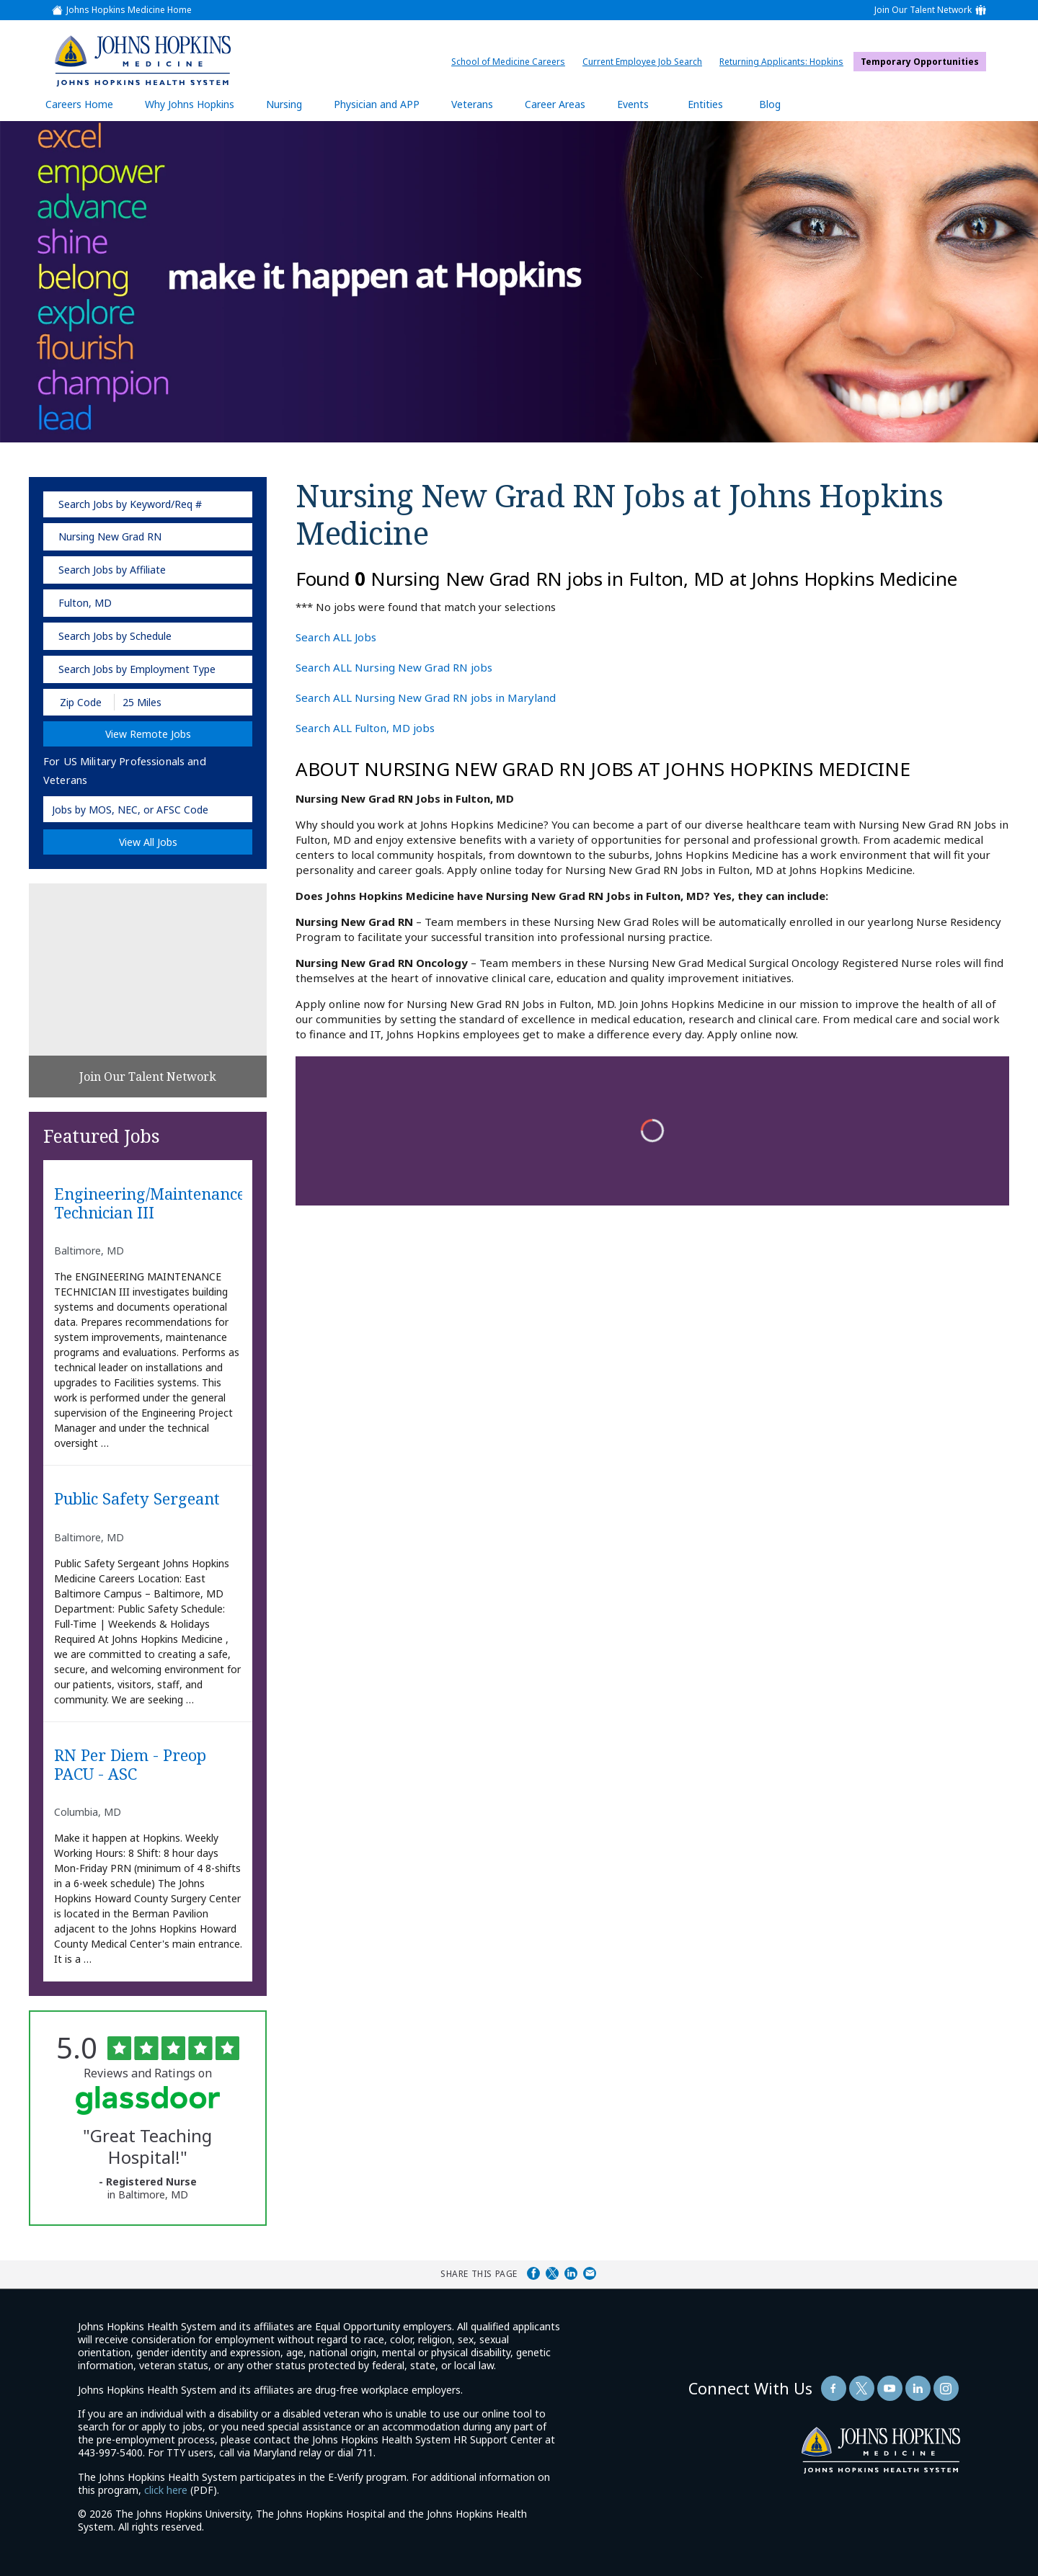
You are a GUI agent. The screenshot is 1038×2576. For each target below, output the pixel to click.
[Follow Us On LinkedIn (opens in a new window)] (918, 2388)
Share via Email (589, 2273)
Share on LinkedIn (570, 2273)
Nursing (291, 109)
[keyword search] (148, 504)
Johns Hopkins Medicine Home (129, 10)
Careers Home (79, 104)
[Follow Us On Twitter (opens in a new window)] (862, 2388)
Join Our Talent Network (923, 10)
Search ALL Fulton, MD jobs (365, 728)
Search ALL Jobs (336, 637)
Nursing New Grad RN (109, 536)
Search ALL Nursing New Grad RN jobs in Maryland (426, 697)
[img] (142, 60)
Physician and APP (384, 109)
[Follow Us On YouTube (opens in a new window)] (890, 2388)
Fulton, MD (85, 603)
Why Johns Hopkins (189, 104)
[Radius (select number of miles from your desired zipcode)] (164, 702)
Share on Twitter (552, 2273)
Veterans (472, 104)
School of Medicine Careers (511, 61)
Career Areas (555, 104)
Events (633, 104)
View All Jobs (148, 842)
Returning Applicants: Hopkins (785, 61)
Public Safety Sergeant (137, 1499)
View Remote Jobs (148, 734)
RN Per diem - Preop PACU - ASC (130, 1765)
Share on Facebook (533, 2273)
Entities (716, 109)
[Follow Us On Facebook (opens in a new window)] (834, 2388)
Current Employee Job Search (645, 61)
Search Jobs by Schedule (115, 636)
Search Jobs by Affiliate (112, 569)
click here (165, 2490)
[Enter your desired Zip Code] (80, 702)
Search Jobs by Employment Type (137, 669)
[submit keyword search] (232, 504)
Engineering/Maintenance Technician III (148, 1204)
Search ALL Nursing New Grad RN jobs (394, 667)
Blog (770, 104)
